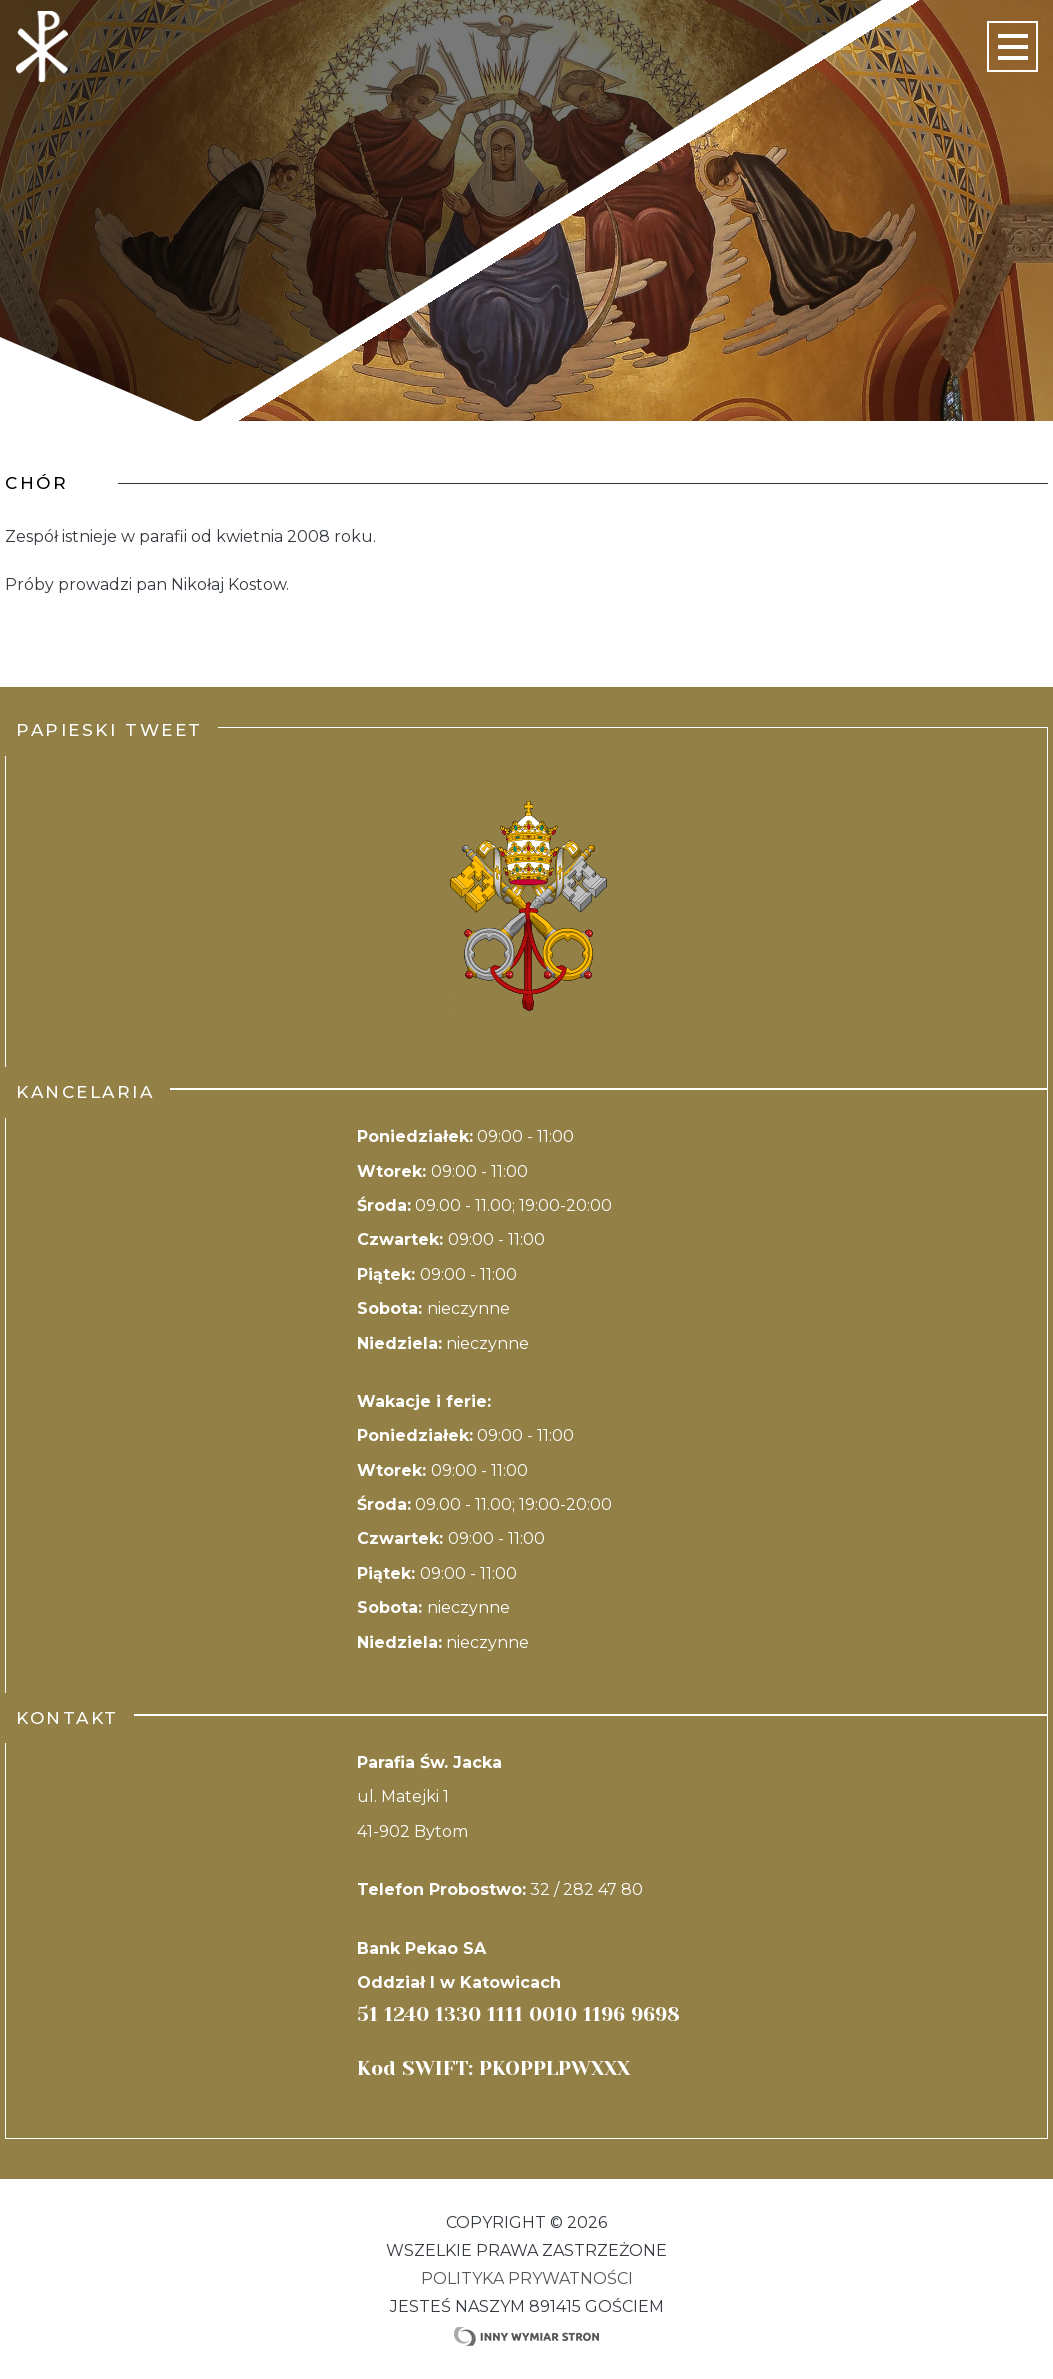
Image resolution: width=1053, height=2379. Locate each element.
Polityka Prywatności (527, 2278)
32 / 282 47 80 (586, 1889)
